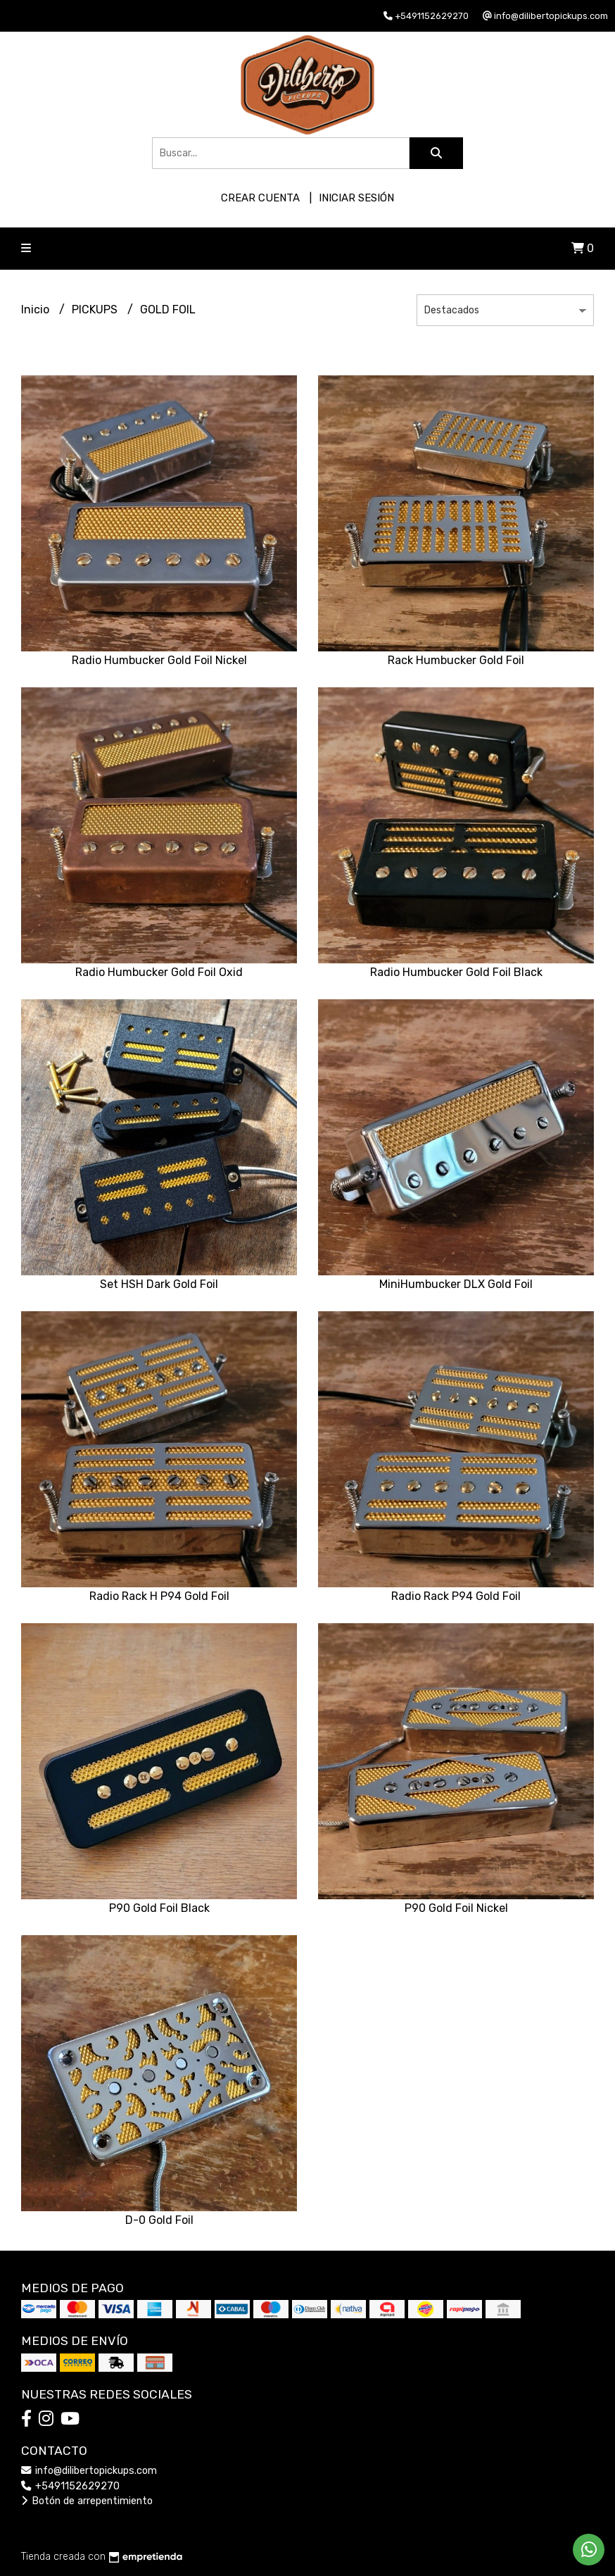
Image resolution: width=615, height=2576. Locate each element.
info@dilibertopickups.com (89, 2471)
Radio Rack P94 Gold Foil (456, 1596)
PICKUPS (96, 309)
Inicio (36, 309)
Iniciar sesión (356, 198)
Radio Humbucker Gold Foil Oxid (159, 972)
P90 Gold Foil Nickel (456, 1908)
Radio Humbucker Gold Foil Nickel (159, 660)
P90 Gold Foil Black (159, 1908)
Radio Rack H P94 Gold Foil (159, 1596)
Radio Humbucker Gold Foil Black (456, 972)
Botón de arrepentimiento (87, 2501)
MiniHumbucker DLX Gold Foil (456, 1284)
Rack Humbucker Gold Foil (456, 660)
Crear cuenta (260, 198)
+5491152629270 (70, 2486)
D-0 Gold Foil (159, 2220)
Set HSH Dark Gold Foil (159, 1284)
